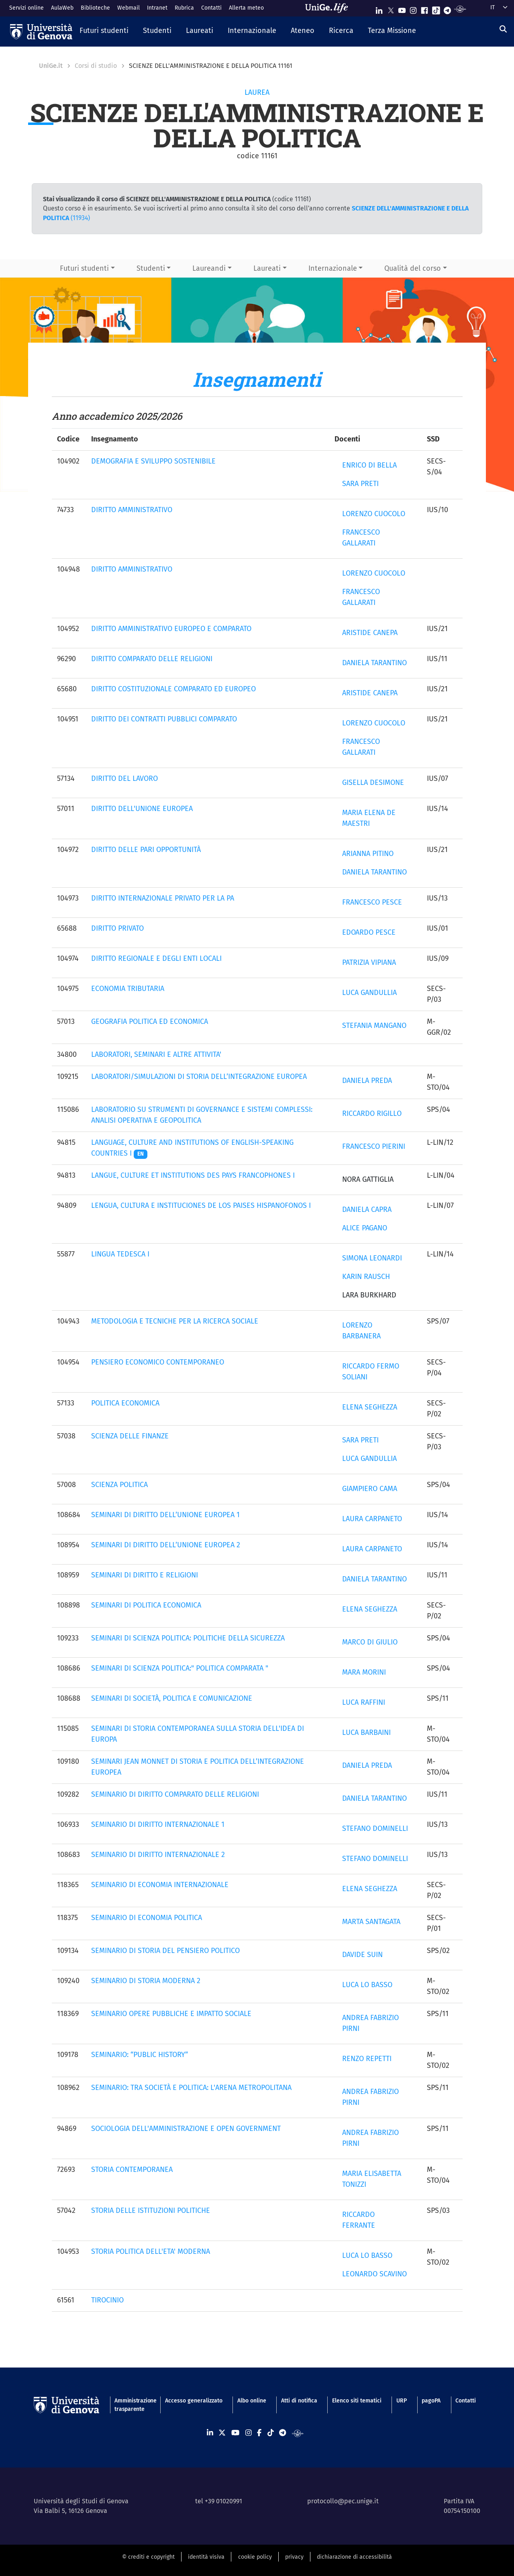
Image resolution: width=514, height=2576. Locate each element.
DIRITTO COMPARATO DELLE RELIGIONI (151, 658)
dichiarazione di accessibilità (354, 2557)
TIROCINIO (107, 2300)
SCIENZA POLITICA (119, 1484)
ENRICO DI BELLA (369, 465)
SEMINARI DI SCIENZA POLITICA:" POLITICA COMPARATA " (179, 1668)
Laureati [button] (267, 268)
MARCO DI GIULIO (370, 1642)
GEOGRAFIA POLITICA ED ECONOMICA (149, 1021)
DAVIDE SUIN (362, 1954)
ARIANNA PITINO (368, 853)
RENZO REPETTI (367, 2058)
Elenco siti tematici (356, 2400)
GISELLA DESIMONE (373, 782)
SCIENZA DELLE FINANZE (130, 1436)
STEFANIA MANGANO (374, 1025)
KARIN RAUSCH (366, 1276)
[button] (104, 31)
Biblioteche (95, 7)
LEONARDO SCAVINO (374, 2274)
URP (401, 2400)
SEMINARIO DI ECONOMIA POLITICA (146, 1917)
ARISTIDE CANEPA (370, 632)
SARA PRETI (360, 483)
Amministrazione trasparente (132, 2405)
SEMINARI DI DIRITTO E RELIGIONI (144, 1575)
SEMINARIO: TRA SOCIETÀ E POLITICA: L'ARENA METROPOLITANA (191, 2087)
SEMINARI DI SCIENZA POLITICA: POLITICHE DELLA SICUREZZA (188, 1638)
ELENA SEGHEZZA (369, 1407)
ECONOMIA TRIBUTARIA (127, 988)
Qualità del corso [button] (412, 268)
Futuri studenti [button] (84, 268)
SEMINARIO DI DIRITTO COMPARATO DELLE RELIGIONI (175, 1794)
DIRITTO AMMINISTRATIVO (131, 509)
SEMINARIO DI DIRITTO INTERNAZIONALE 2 (158, 1854)
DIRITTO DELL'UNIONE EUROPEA (142, 808)
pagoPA (431, 2400)
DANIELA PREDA (367, 1080)
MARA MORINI (364, 1672)
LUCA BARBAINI (366, 1732)
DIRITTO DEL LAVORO (124, 778)
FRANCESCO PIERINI (373, 1146)
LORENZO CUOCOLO (373, 513)
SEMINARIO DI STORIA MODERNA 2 (145, 1980)
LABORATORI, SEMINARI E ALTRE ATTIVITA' (156, 1054)
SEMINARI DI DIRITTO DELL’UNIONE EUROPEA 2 (165, 1544)
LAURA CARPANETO (372, 1518)
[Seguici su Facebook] (424, 8)
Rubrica (184, 7)
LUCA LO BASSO (367, 1984)
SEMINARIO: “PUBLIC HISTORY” (139, 2054)
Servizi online (26, 7)
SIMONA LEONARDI (372, 1258)
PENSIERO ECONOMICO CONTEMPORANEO (157, 1362)
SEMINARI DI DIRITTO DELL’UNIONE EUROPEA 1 (165, 1514)
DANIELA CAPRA (367, 1209)
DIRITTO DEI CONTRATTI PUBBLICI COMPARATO (164, 719)
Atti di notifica (299, 2400)
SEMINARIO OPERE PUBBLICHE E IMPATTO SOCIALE (171, 2013)
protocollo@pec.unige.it (343, 2501)
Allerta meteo (246, 7)
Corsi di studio (96, 65)
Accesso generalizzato (193, 2400)
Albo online (251, 2400)
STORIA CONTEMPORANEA (132, 2169)
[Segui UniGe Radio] (460, 8)
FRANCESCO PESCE (372, 902)
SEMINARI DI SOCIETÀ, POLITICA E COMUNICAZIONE (171, 1698)
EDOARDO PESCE (369, 932)
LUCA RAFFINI (363, 1702)
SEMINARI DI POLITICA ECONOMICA (146, 1605)
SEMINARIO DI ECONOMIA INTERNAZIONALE (159, 1884)
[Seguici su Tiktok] (436, 8)
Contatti (211, 7)
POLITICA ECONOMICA (125, 1403)
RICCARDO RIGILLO (372, 1113)
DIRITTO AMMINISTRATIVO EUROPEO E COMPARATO (171, 628)
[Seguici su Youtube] (402, 8)
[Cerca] (503, 29)
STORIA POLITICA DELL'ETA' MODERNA (150, 2251)
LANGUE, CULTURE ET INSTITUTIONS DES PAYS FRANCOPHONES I (193, 1175)
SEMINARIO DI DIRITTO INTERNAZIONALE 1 (157, 1824)
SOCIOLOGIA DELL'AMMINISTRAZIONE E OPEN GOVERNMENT (186, 2128)
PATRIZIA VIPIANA (369, 962)
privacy (294, 2557)
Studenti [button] (151, 268)
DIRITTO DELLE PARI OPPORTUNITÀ (146, 849)
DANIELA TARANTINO (374, 662)
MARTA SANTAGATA (371, 1921)
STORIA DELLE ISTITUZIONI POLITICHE (150, 2210)
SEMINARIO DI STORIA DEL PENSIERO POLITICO (165, 1950)
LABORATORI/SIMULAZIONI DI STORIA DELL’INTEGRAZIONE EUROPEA (199, 1076)
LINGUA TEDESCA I (120, 1254)
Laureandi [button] (209, 268)
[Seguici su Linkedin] (379, 8)
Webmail (128, 7)
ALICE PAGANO (364, 1228)
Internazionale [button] (332, 268)
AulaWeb (62, 7)
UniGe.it (51, 65)
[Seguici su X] (390, 8)
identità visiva (206, 2557)
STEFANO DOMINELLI (375, 1828)
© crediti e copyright (148, 2557)
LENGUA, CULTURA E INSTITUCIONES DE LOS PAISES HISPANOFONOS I (201, 1205)
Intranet (157, 7)
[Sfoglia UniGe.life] (329, 8)
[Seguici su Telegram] (447, 8)
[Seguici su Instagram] (413, 8)
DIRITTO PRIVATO (117, 928)
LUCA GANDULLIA (369, 992)
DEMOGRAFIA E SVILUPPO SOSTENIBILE (153, 461)
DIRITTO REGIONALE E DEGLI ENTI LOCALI (156, 958)
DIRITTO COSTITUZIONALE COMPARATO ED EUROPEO (173, 688)
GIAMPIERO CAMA (369, 1488)
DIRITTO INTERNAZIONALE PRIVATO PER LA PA (162, 898)
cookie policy (255, 2557)
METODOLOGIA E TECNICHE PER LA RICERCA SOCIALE (174, 1321)
